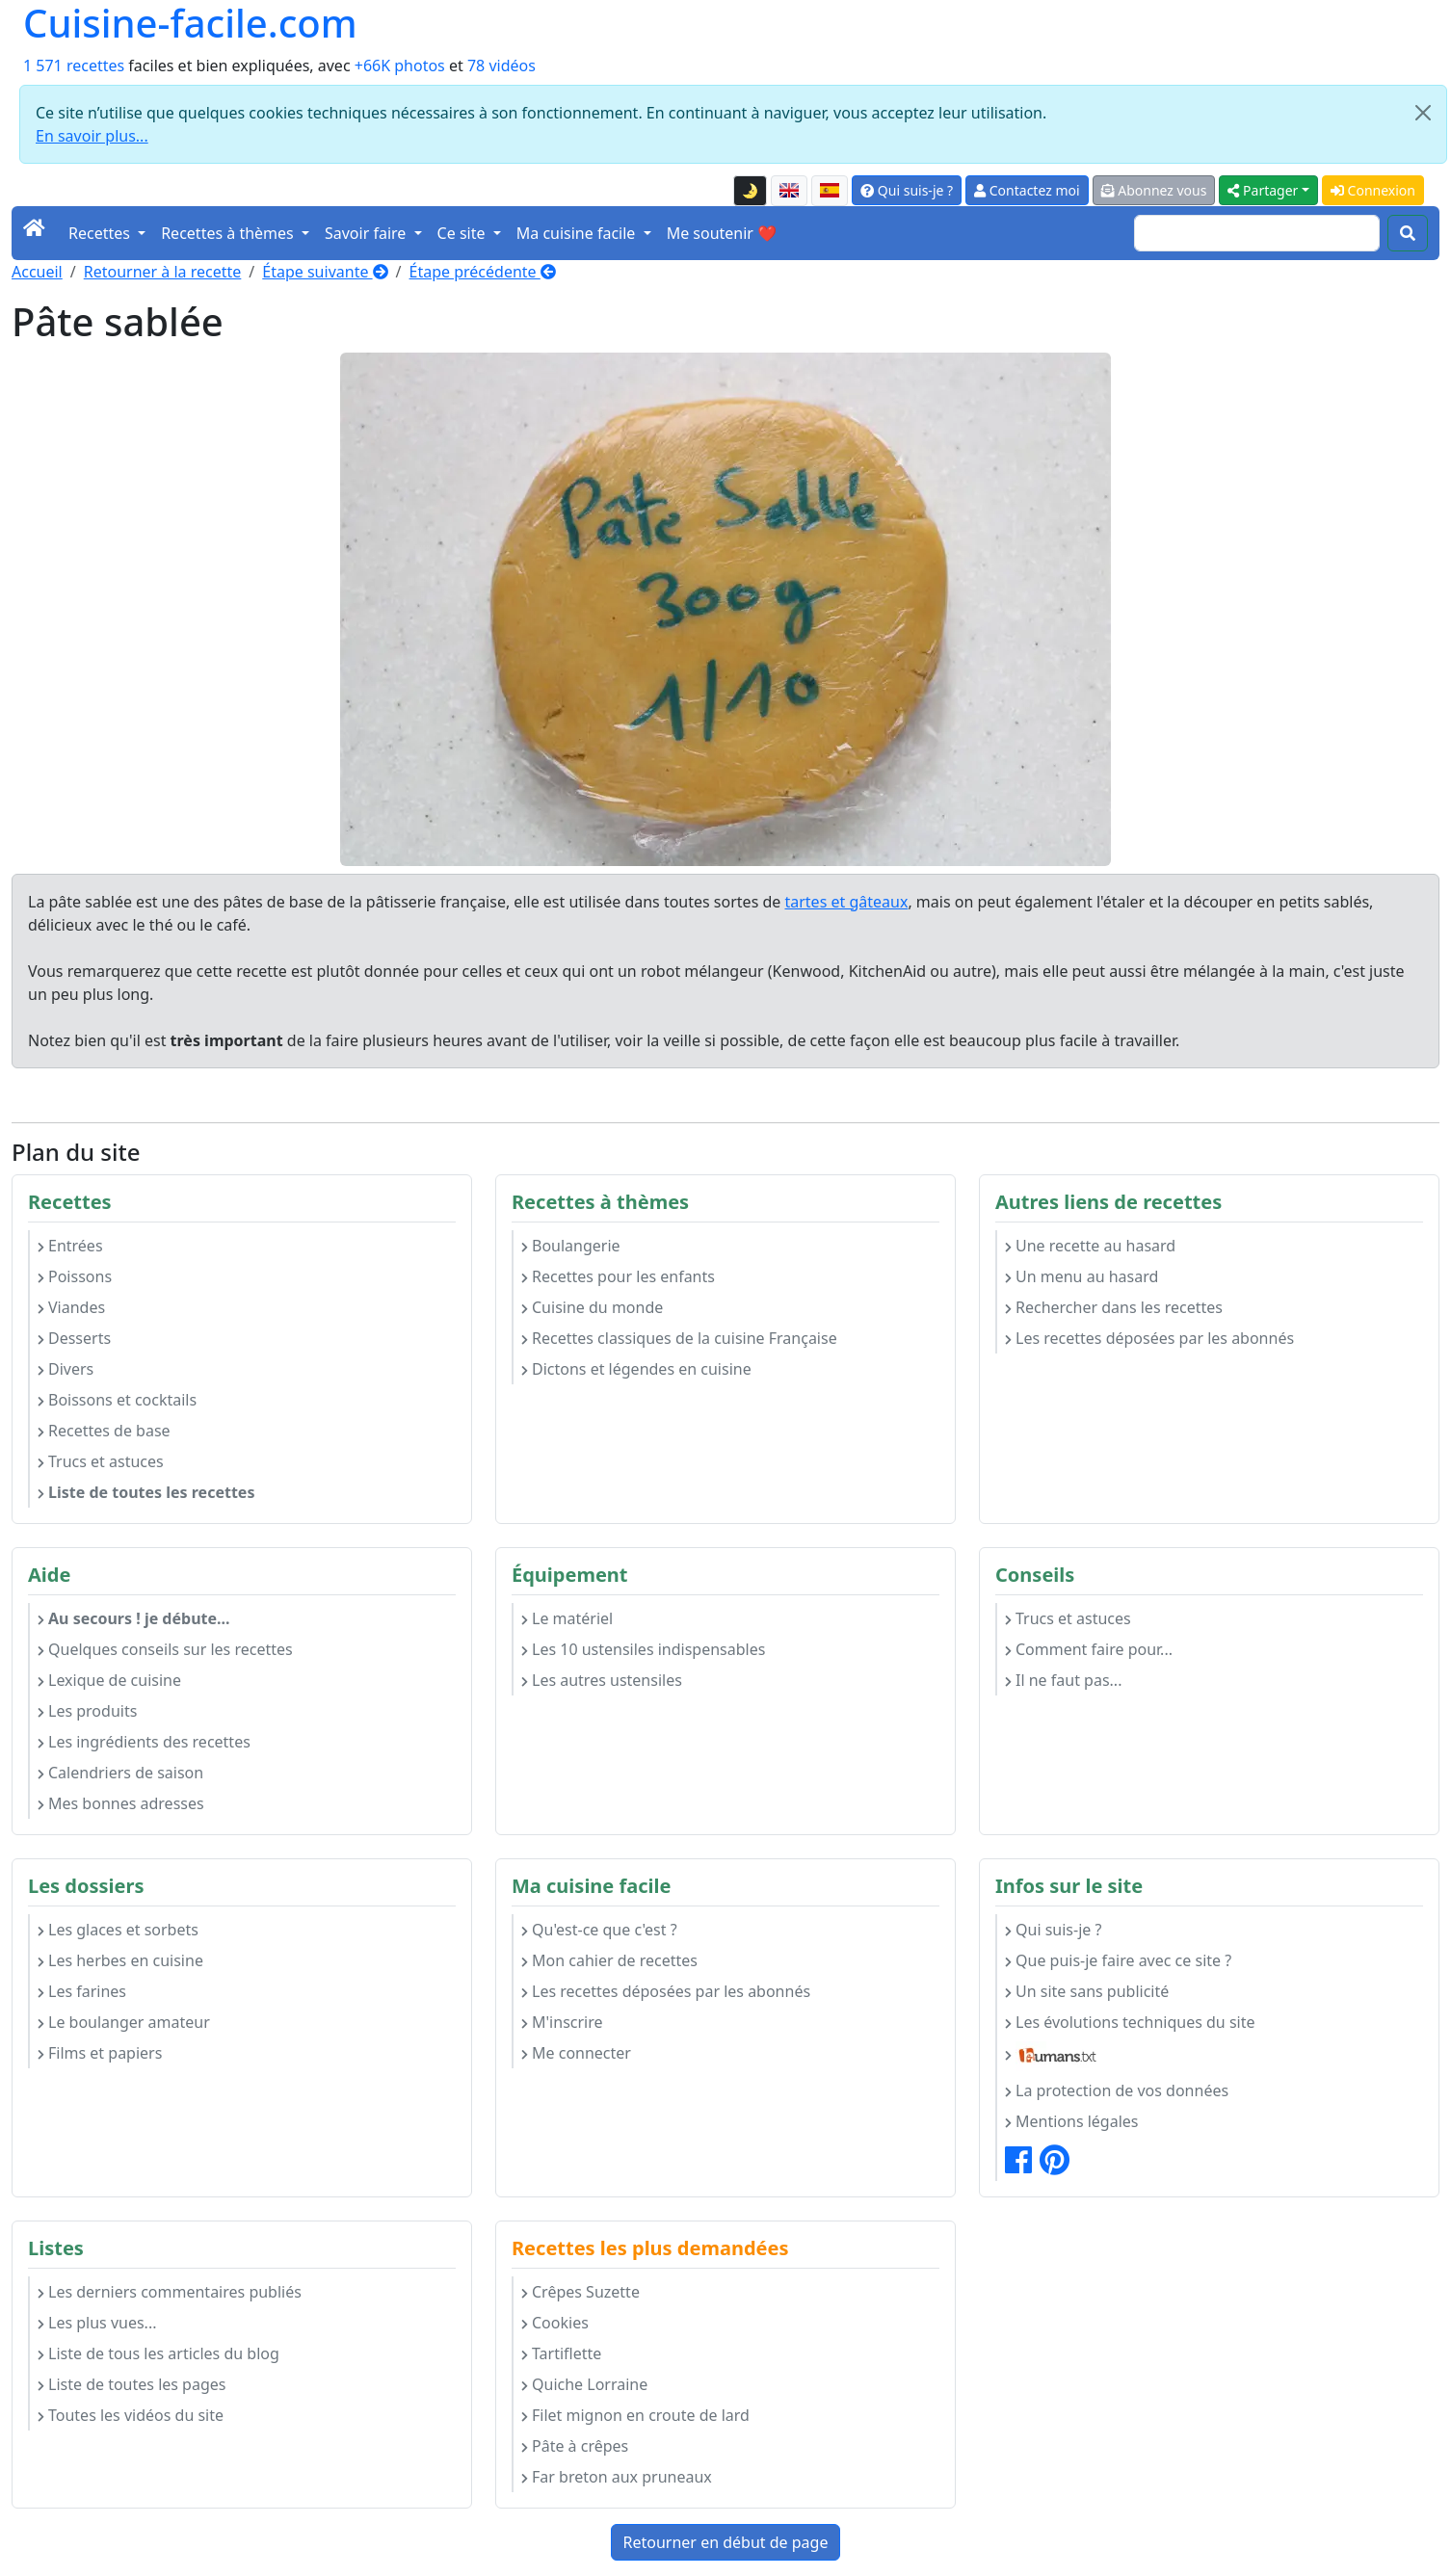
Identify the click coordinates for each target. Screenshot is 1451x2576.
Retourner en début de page (726, 2542)
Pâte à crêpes (574, 2446)
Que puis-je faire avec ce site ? (1118, 1960)
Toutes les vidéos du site (131, 2415)
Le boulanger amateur (124, 2022)
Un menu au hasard (1081, 1276)
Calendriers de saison (120, 1772)
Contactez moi (1026, 190)
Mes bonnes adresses (121, 1803)
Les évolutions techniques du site (1130, 2022)
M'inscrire (562, 2022)
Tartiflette (561, 2353)
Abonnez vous (1154, 190)
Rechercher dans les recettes (1114, 1307)
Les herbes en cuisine (120, 1960)
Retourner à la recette (163, 271)
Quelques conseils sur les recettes (165, 1649)
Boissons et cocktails (117, 1399)
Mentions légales (1072, 2121)
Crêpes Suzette (580, 2291)
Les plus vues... (97, 2322)
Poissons (75, 1276)
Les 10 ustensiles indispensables (643, 1649)
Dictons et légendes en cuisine (636, 1369)
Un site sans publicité (1087, 1991)
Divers (65, 1369)
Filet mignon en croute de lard (635, 2415)
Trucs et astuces (101, 1461)
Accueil (37, 271)
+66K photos (400, 65)
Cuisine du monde (592, 1307)
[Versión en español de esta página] (829, 190)
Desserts (74, 1338)
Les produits (87, 1711)
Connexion (1373, 190)
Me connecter (576, 2052)
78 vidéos (501, 65)
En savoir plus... (92, 135)
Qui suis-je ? (906, 190)
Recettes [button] (101, 233)
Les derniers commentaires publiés (170, 2291)
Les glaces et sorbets (118, 1929)
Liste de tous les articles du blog (158, 2353)
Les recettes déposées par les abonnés (1149, 1338)
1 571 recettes (73, 65)
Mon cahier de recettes (609, 1960)
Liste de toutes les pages (131, 2384)
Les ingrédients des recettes (144, 1741)
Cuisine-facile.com (190, 23)
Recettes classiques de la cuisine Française (679, 1338)
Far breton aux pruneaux (616, 2476)
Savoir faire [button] (367, 233)
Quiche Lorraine (584, 2384)
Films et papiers (100, 2052)
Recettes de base (104, 1430)
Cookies (555, 2322)
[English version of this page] (789, 190)
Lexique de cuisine (109, 1680)
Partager (1262, 190)
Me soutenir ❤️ (722, 233)
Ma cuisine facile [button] (578, 233)
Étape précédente (482, 271)
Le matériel (567, 1618)
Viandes (71, 1307)
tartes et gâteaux (846, 901)
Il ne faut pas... (1063, 1680)
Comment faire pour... (1089, 1649)
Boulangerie (570, 1245)
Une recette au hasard (1090, 1245)
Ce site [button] (463, 233)
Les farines (82, 1991)
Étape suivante (324, 271)
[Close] (1423, 113)
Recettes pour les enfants (618, 1276)
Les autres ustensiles (601, 1680)
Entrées (70, 1245)
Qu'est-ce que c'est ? (599, 1929)
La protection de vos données (1116, 2090)
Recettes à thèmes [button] (229, 233)
